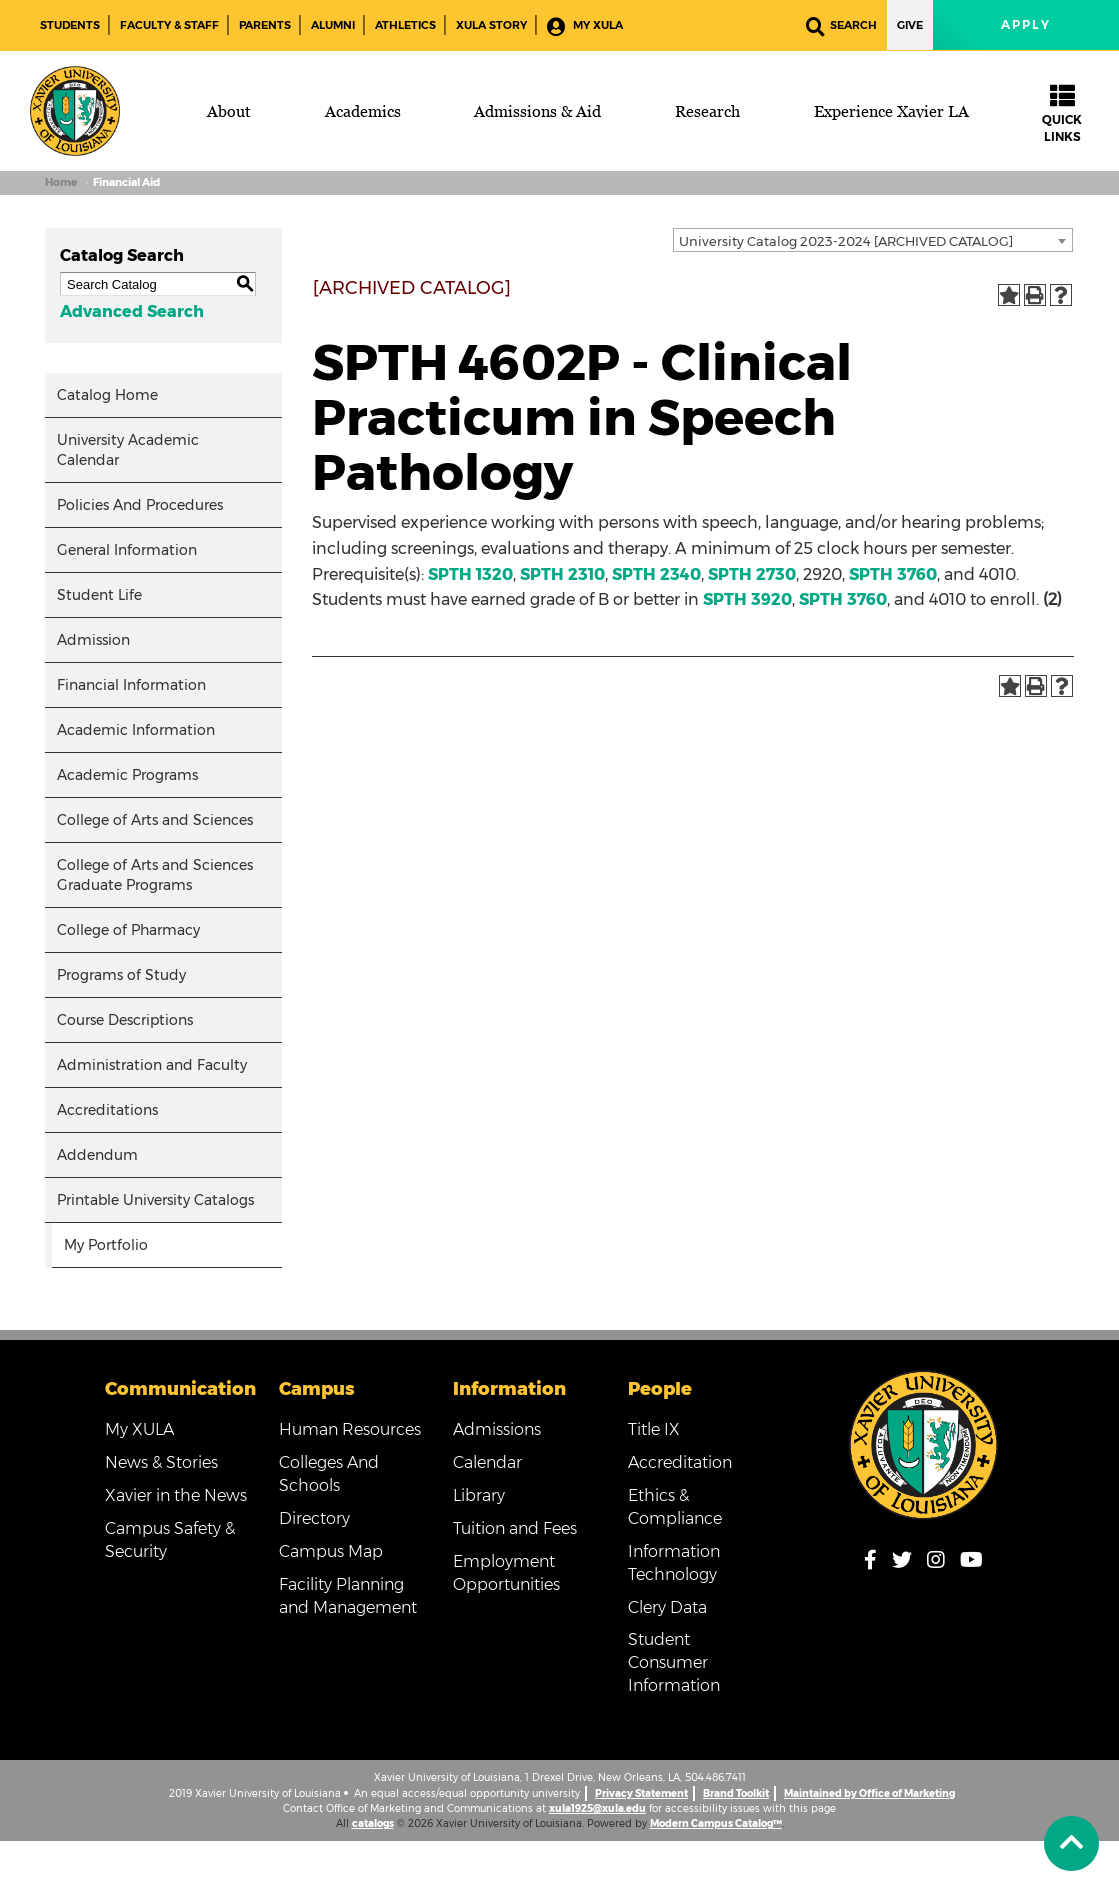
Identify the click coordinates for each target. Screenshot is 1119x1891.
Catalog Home (107, 395)
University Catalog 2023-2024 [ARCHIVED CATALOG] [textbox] (846, 241)
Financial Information (131, 685)
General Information (127, 550)
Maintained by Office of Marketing (869, 1793)
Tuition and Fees (515, 1528)
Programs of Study (121, 975)
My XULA (585, 26)
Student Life (99, 595)
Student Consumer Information (674, 1662)
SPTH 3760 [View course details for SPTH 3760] (893, 574)
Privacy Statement (641, 1793)
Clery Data (667, 1607)
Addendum (97, 1155)
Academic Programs (127, 775)
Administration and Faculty (152, 1065)
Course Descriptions (125, 1020)
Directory (314, 1518)
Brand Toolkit (736, 1793)
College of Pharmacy (128, 930)
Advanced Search (132, 311)
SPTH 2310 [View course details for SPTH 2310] (562, 574)
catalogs (373, 1823)
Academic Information (136, 730)
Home (61, 182)
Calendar (487, 1462)
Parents (265, 25)
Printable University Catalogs (155, 1200)
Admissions (497, 1429)
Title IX (654, 1429)
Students (70, 25)
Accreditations (107, 1110)
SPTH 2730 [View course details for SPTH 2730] (752, 574)
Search (841, 26)
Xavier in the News (176, 1495)
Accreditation (680, 1462)
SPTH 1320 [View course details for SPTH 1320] (470, 574)
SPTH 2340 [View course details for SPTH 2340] (656, 574)
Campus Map (331, 1551)
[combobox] (873, 240)
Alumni (333, 25)
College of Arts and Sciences (155, 820)
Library (479, 1495)
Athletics (405, 25)
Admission (93, 640)
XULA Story (491, 25)
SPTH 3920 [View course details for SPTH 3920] (747, 599)
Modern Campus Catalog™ (716, 1823)
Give (910, 25)
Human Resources (350, 1429)
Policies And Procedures (140, 505)
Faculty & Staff (169, 25)
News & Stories (161, 1462)
